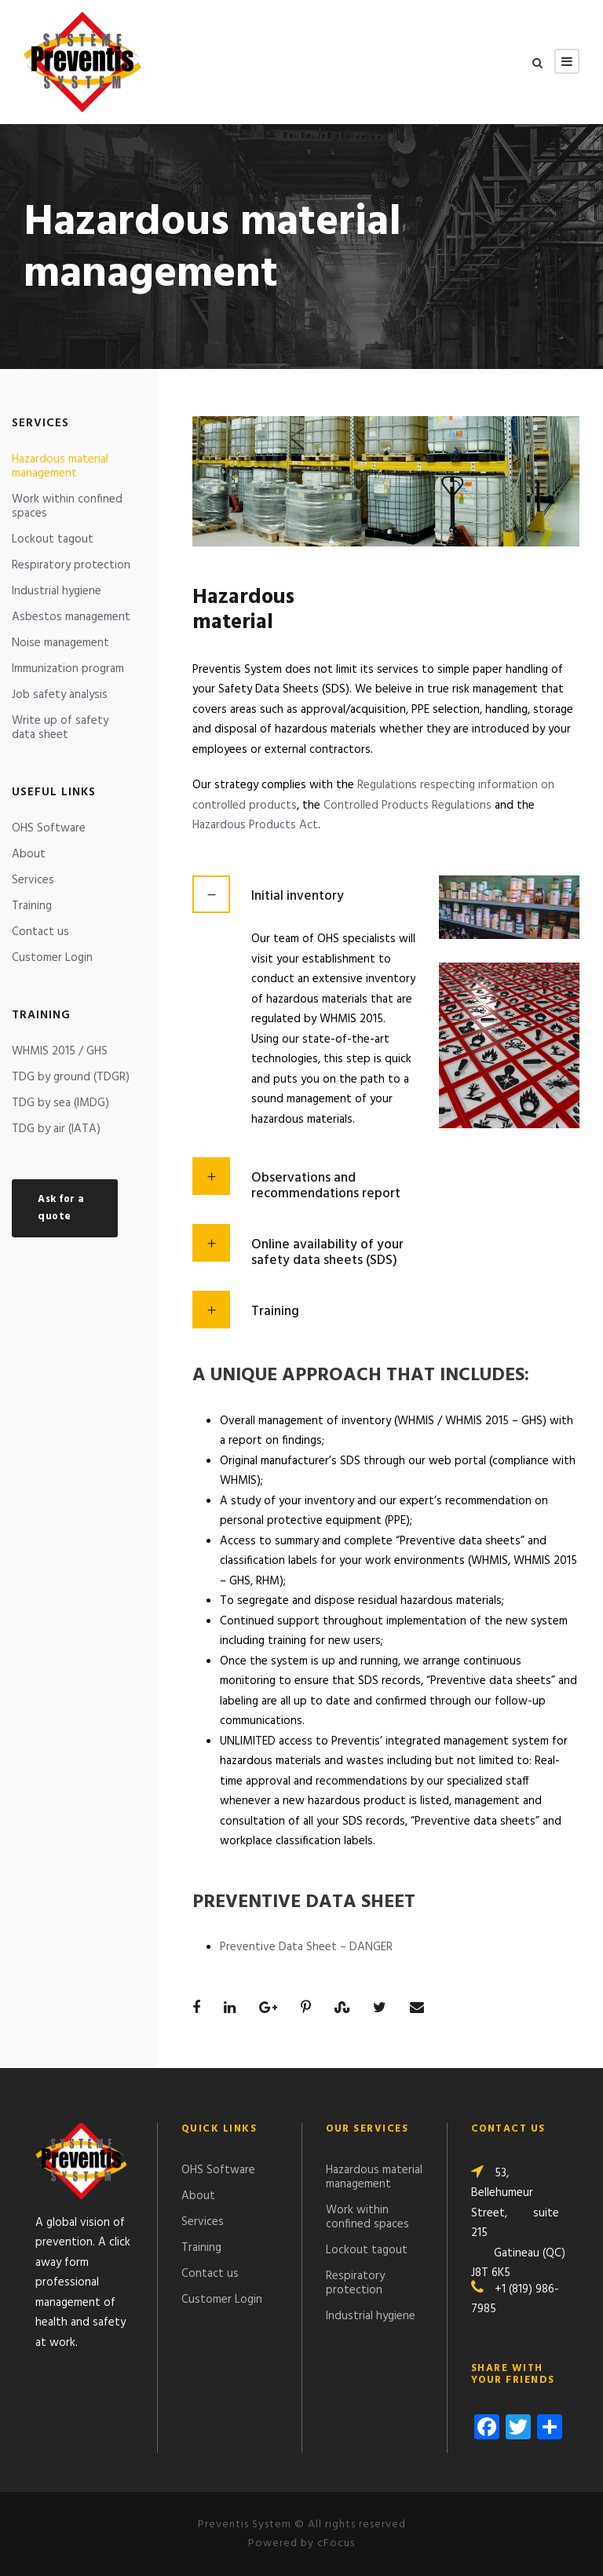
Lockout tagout (52, 539)
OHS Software (49, 828)
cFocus (336, 2543)
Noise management (60, 643)
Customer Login (52, 957)
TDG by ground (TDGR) (71, 1077)
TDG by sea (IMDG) (60, 1103)
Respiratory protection (71, 565)
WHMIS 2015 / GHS (60, 1051)
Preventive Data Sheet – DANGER (306, 1947)
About (29, 854)
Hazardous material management (60, 466)
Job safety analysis (60, 694)
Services (33, 880)
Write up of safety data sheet (60, 727)
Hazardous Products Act (255, 825)
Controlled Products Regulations (407, 805)
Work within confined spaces (67, 506)
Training (32, 906)
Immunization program (68, 669)
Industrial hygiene (56, 591)
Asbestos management (71, 617)
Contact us (40, 932)
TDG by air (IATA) (56, 1129)
